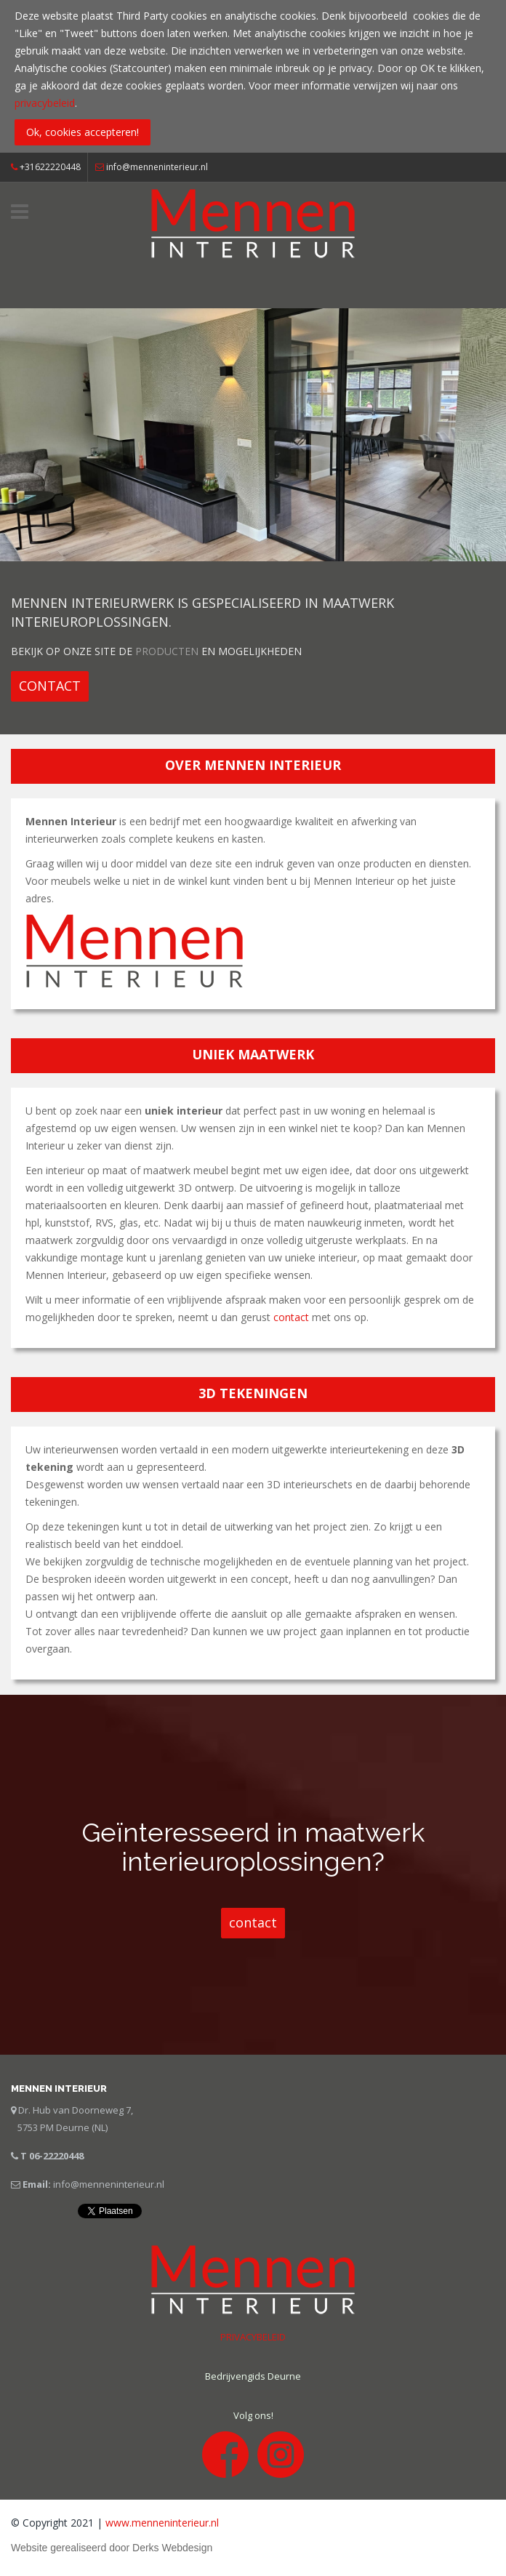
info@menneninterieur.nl (157, 167)
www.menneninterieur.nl (162, 2522)
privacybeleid (45, 103)
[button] (50, 686)
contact (291, 1317)
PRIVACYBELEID (253, 2336)
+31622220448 (46, 167)
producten (166, 651)
